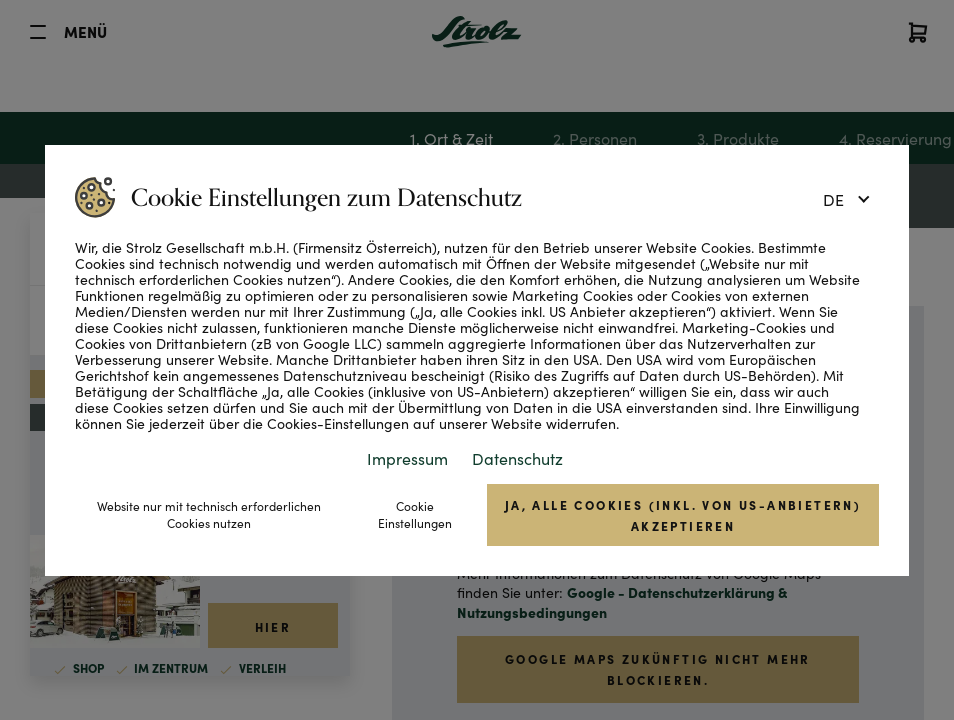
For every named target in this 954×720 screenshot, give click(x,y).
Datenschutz (517, 458)
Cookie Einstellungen (415, 514)
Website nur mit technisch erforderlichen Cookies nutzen (209, 514)
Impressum (407, 458)
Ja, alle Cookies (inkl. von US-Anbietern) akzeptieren (683, 515)
